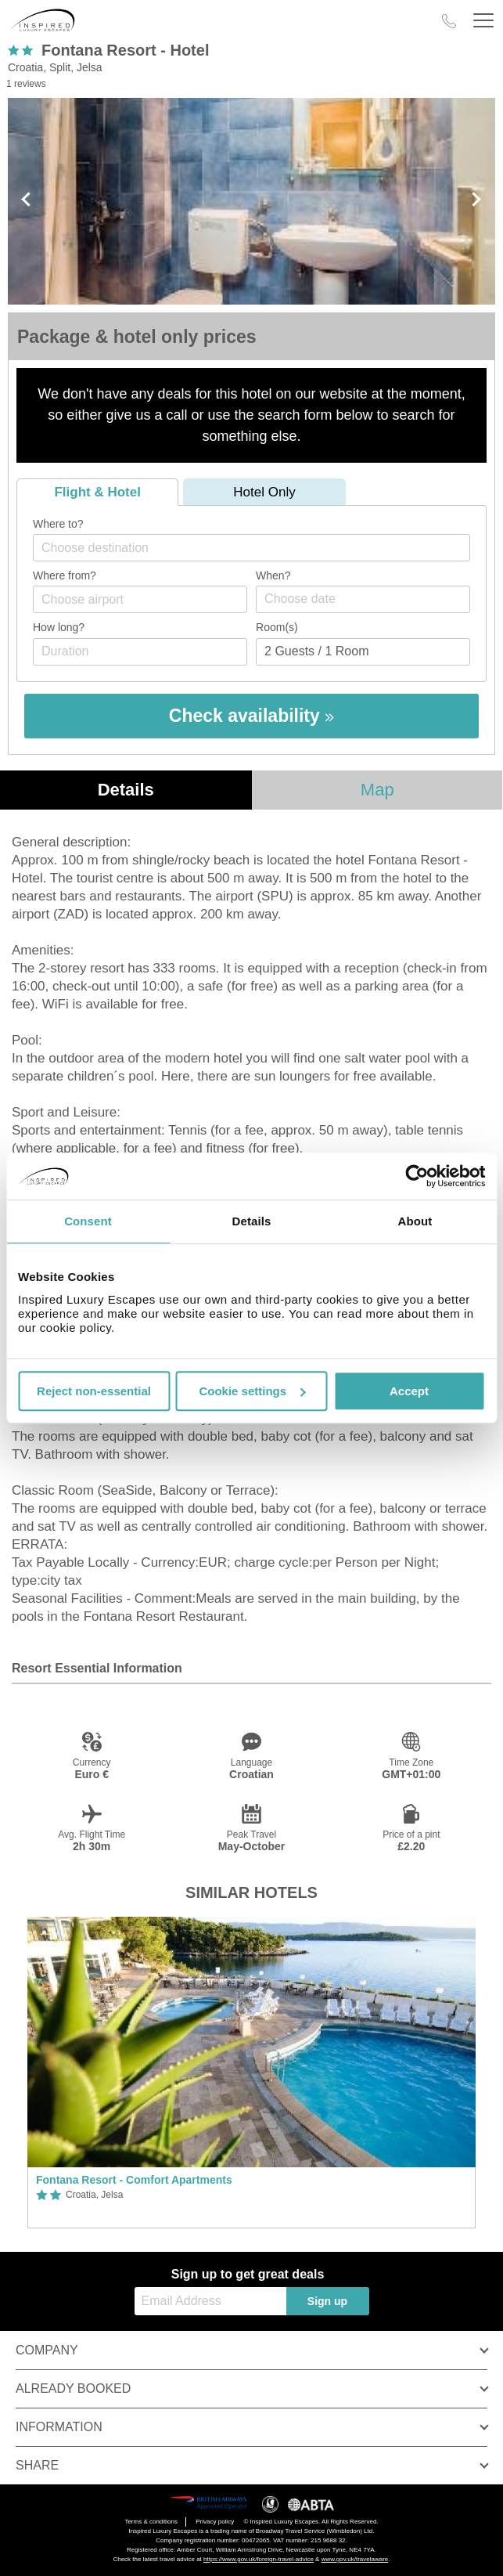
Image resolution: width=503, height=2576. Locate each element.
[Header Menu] (483, 20)
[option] (251, 2073)
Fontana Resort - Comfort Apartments (134, 2180)
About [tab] (415, 1221)
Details (126, 789)
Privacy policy (215, 2521)
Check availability (251, 715)
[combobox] (251, 547)
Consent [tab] (88, 1221)
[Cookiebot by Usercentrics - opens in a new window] (416, 1176)
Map (377, 789)
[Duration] (140, 652)
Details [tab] (251, 1221)
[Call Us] (449, 21)
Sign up (327, 2301)
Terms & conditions (151, 2521)
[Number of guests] (363, 652)
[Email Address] (210, 2301)
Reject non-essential (94, 1391)
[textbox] (259, 547)
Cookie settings (252, 1391)
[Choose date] (363, 599)
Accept (409, 1391)
